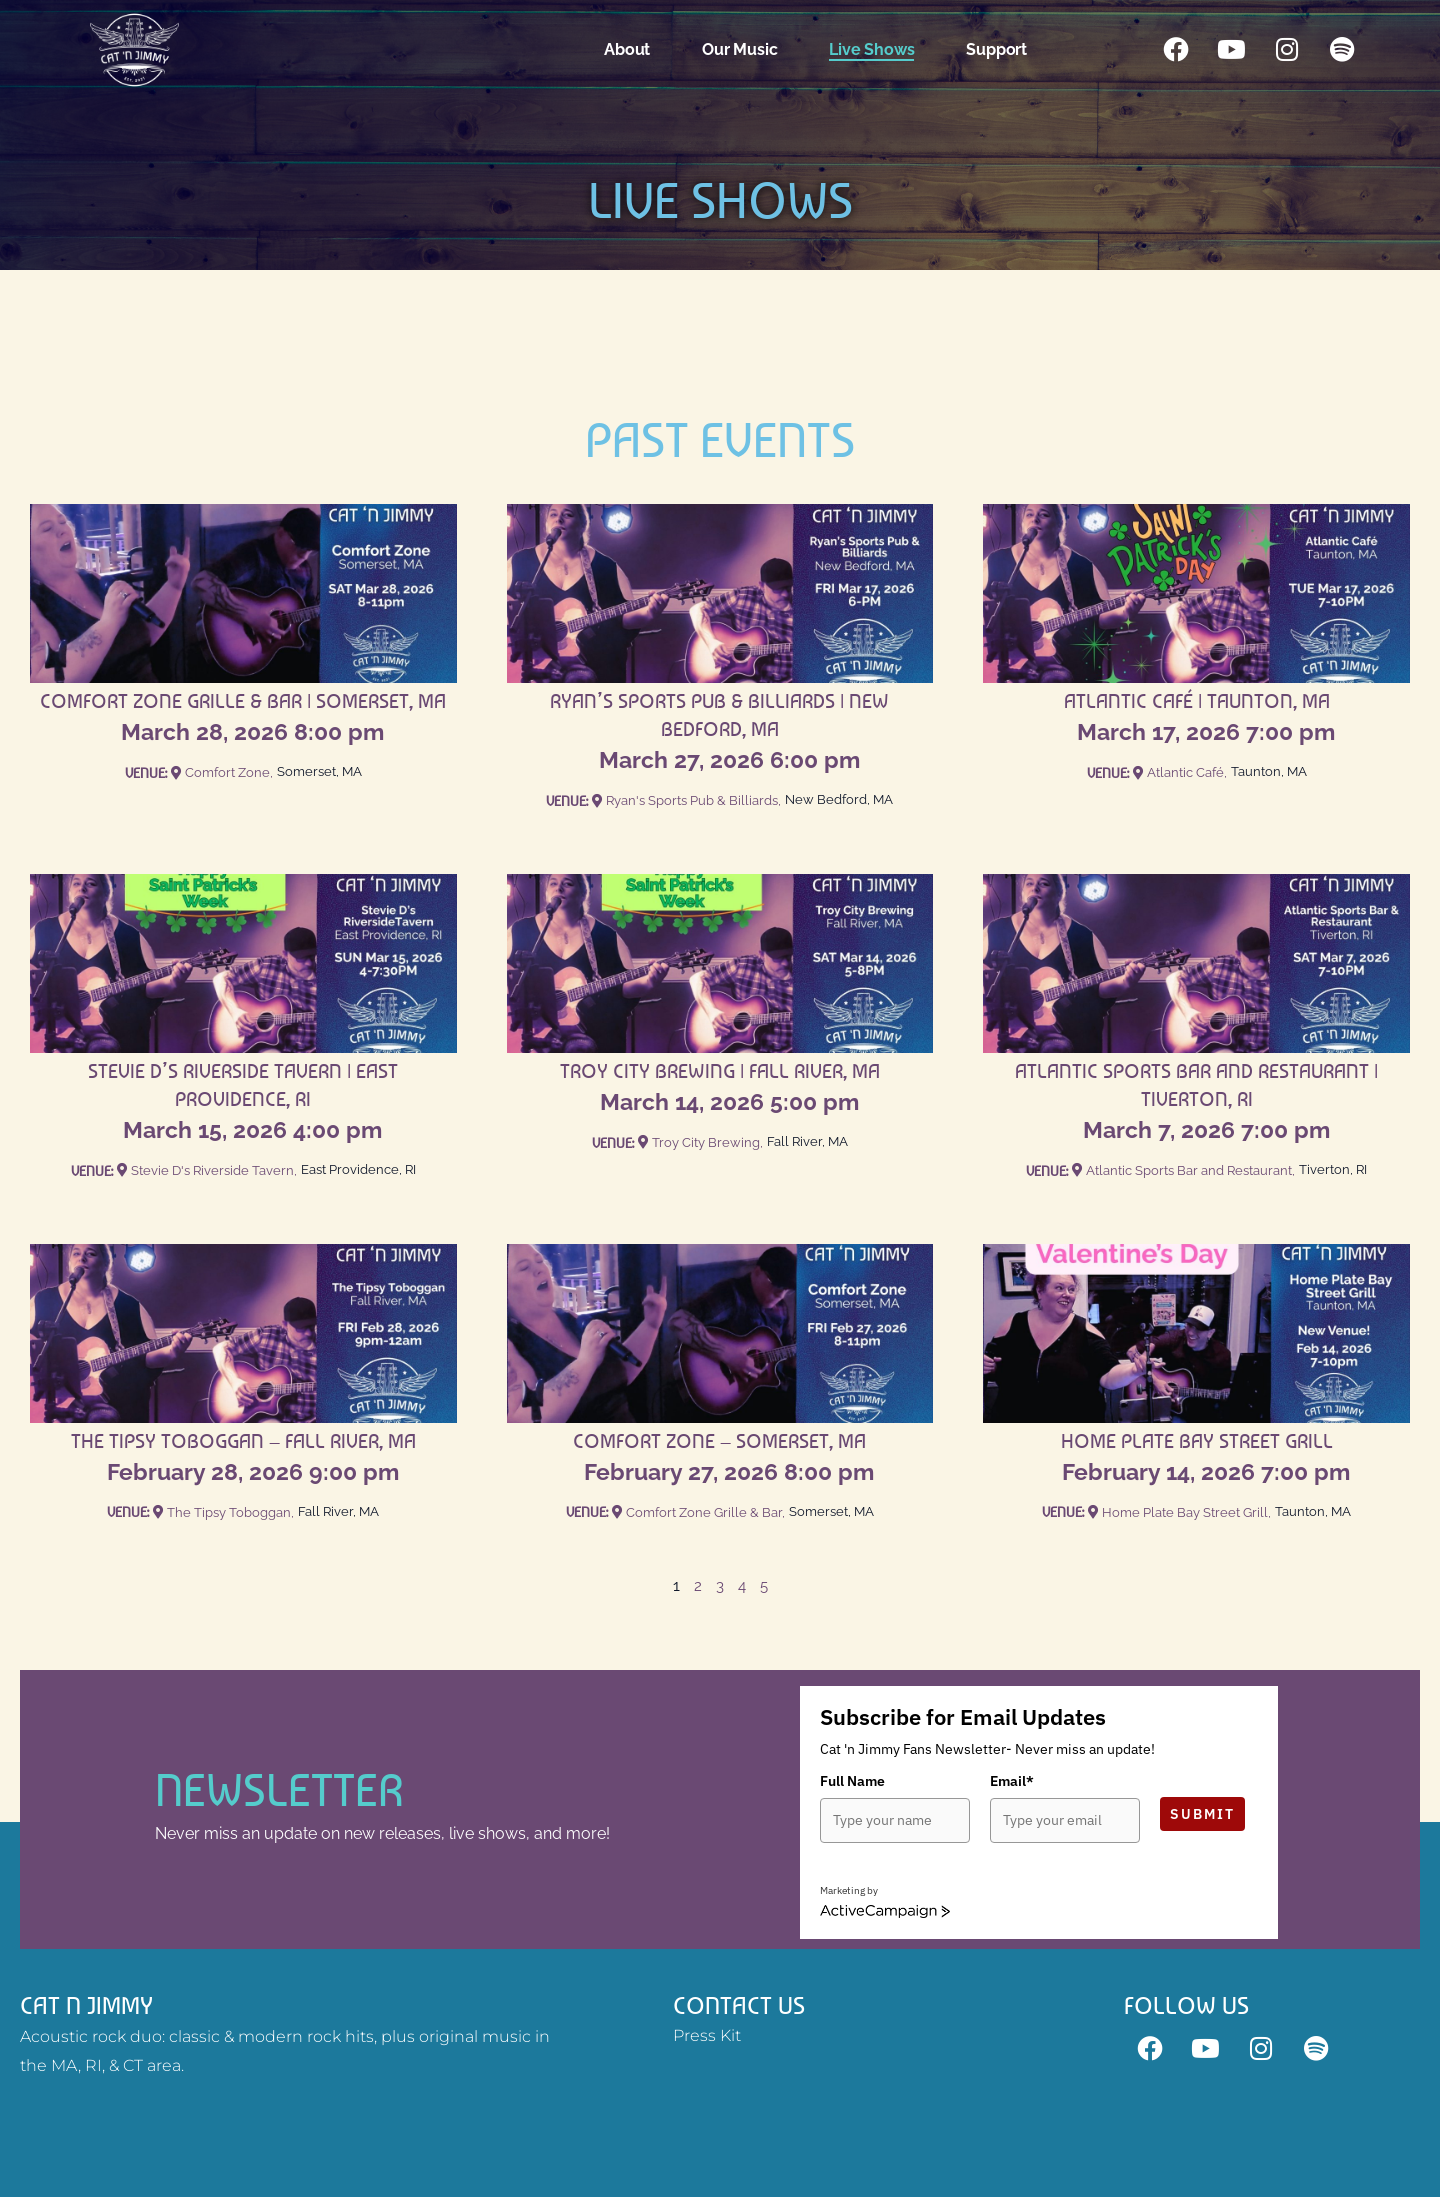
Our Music (741, 49)
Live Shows (873, 49)
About (629, 49)
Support (998, 49)
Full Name (852, 1781)
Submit (1202, 1814)
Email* (1012, 1781)
